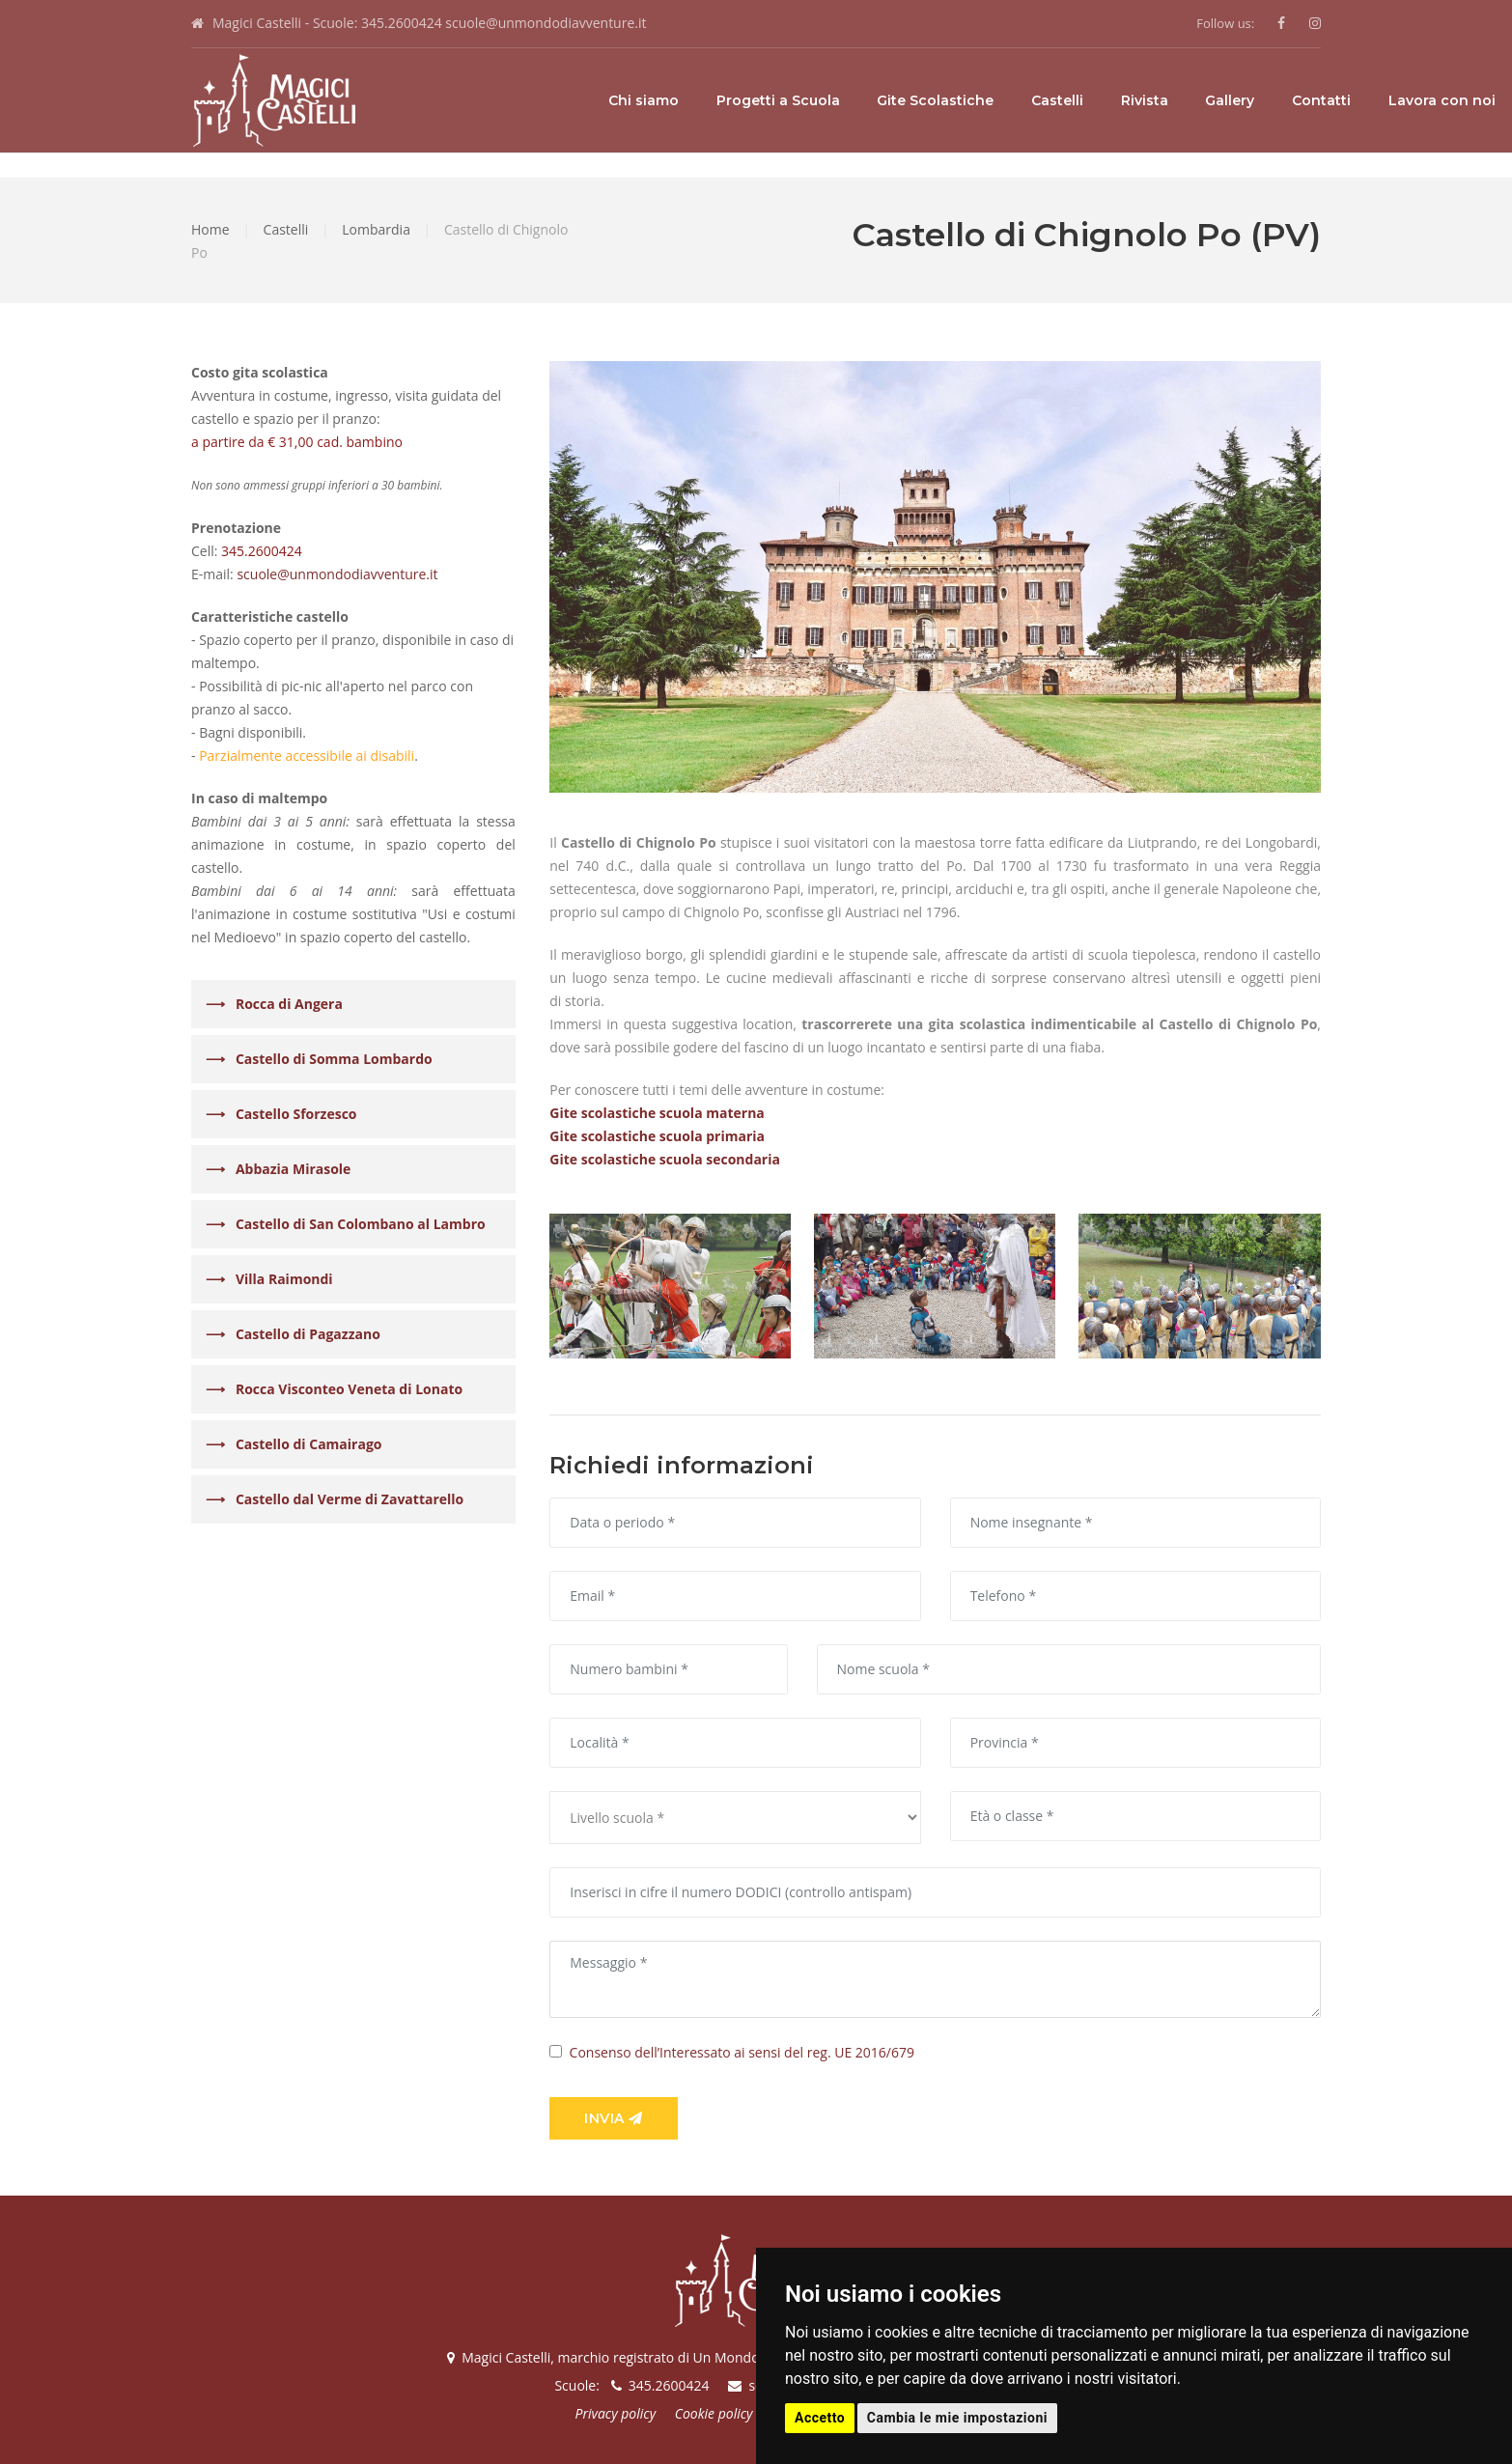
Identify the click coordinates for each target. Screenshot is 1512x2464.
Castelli (880, 100)
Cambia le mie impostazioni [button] (957, 2417)
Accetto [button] (820, 2417)
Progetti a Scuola (601, 100)
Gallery (1053, 100)
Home (210, 229)
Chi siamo (467, 100)
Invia (613, 2118)
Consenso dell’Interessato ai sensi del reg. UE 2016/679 (742, 2052)
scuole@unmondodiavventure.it (545, 23)
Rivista (968, 100)
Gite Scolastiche (758, 100)
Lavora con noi (1265, 100)
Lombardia (376, 229)
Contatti (1144, 100)
